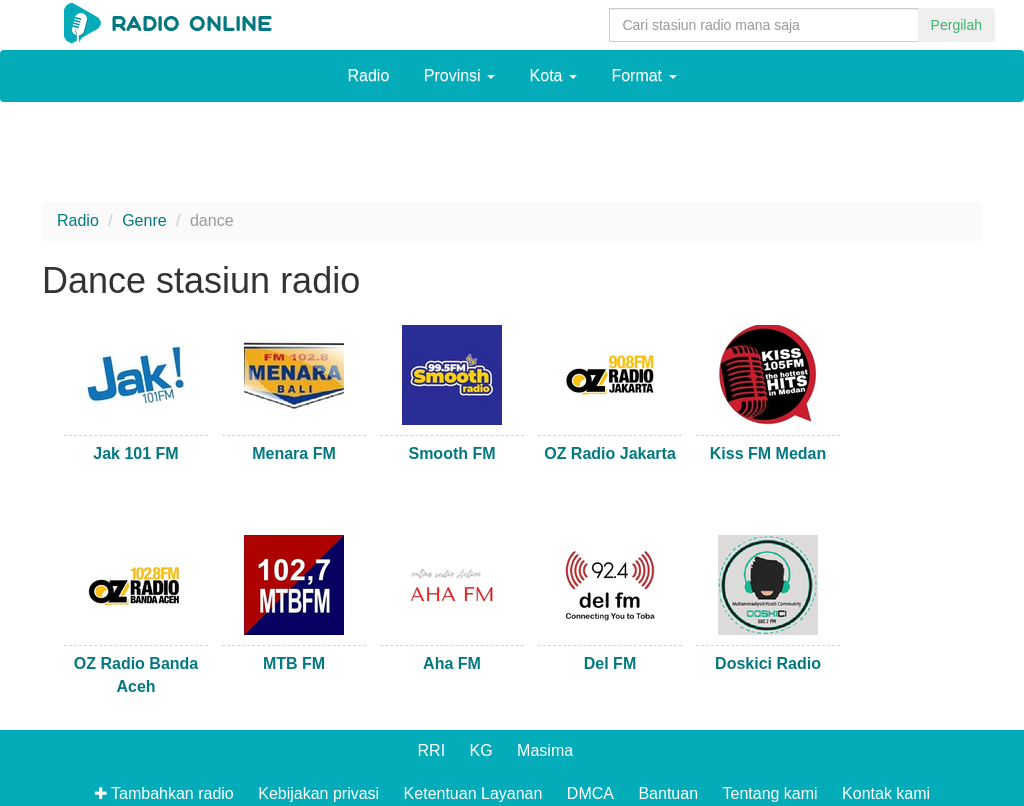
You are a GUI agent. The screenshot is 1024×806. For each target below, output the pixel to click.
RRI (432, 750)
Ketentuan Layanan (473, 793)
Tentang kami (769, 793)
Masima (545, 750)
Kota (553, 75)
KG (481, 750)
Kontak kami (886, 793)
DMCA (590, 793)
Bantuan (668, 793)
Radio (368, 75)
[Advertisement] (512, 157)
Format (643, 75)
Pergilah (956, 25)
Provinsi (459, 75)
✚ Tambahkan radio (164, 793)
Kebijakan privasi (318, 793)
